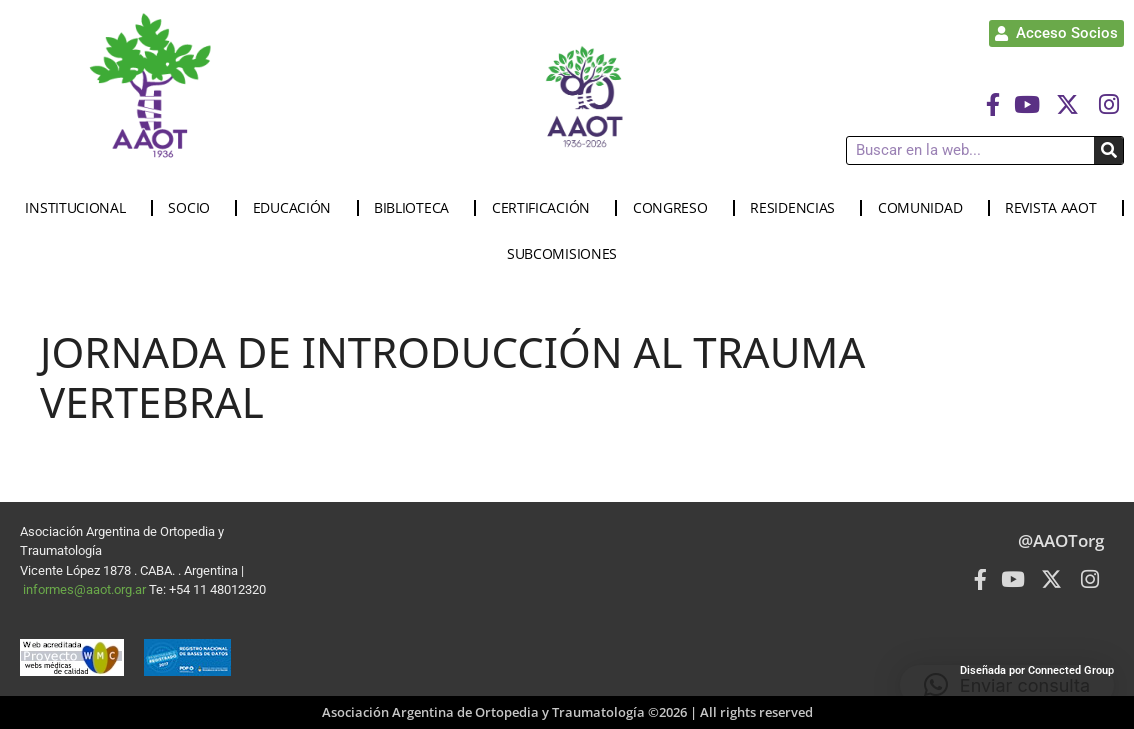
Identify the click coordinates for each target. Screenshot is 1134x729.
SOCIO (194, 208)
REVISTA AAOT (1055, 208)
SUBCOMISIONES (567, 254)
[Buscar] (1108, 150)
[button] (1007, 685)
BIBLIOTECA (416, 208)
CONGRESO (675, 208)
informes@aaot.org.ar (86, 589)
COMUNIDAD (925, 208)
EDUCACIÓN (297, 208)
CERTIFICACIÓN (546, 208)
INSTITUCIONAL (80, 208)
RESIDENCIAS (797, 208)
